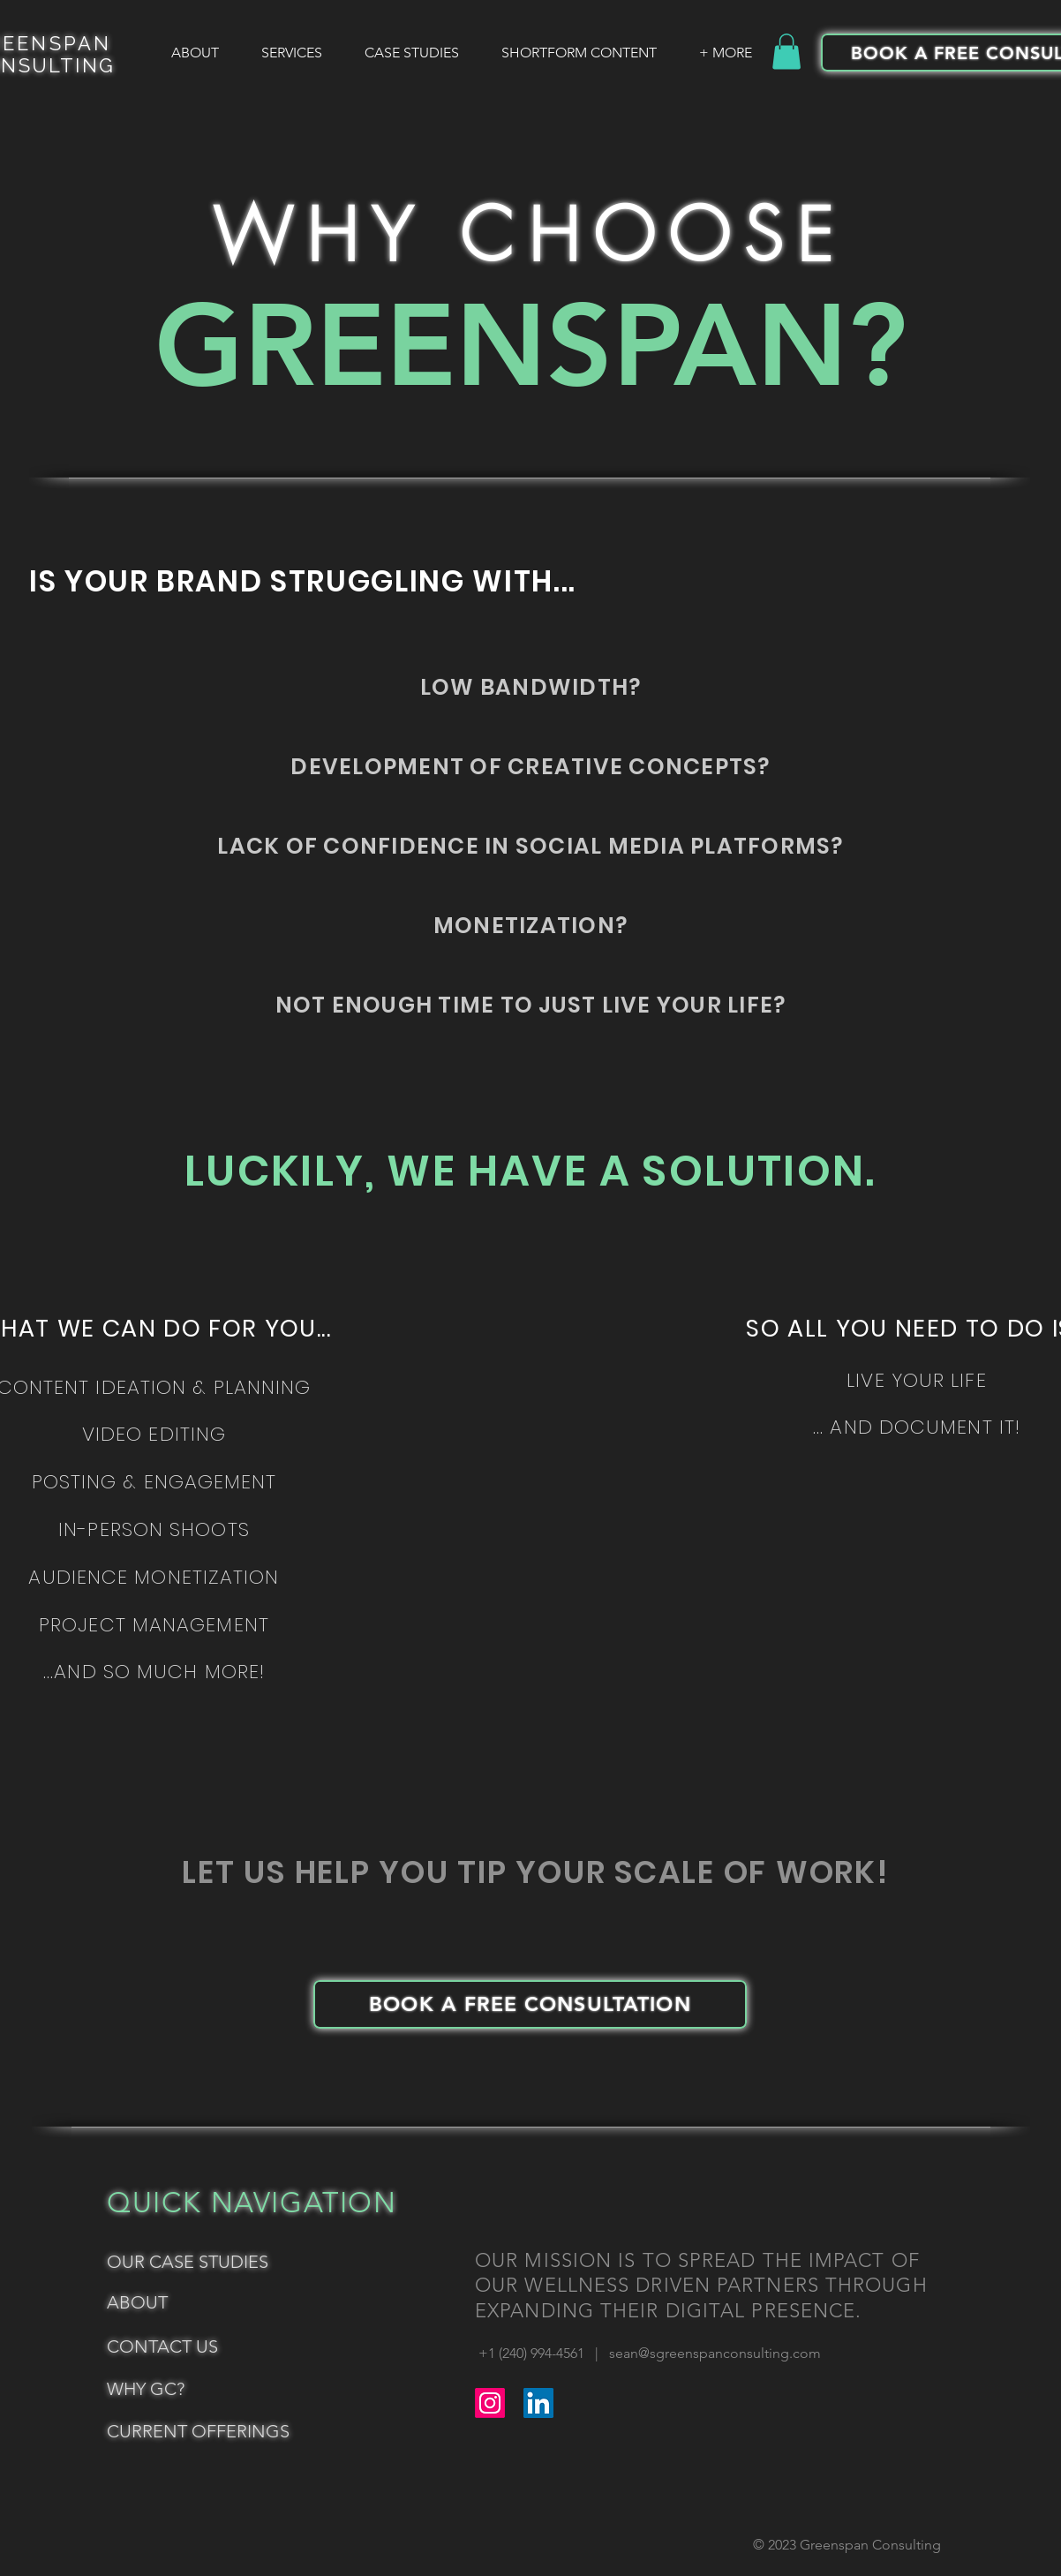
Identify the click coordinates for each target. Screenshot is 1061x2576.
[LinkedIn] (538, 2403)
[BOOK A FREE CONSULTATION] (530, 2004)
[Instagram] (490, 2403)
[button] (786, 52)
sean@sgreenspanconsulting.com (715, 2353)
